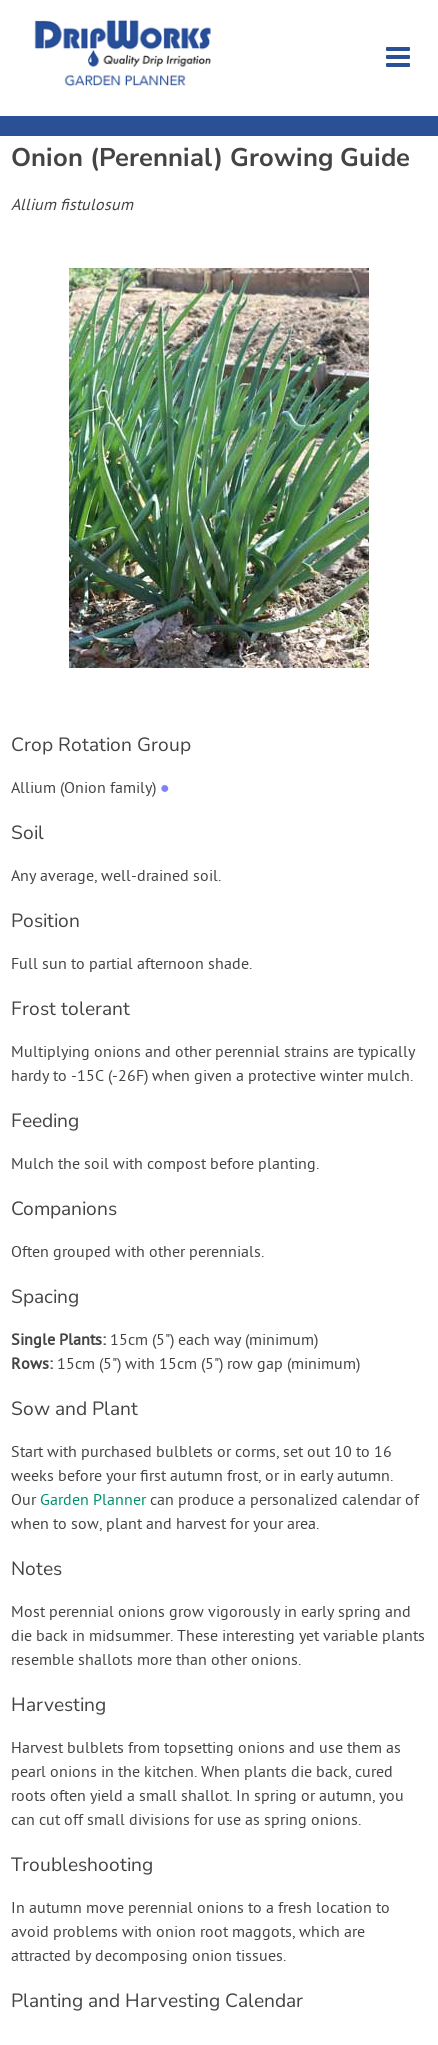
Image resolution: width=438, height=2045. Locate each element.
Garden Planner (93, 1501)
